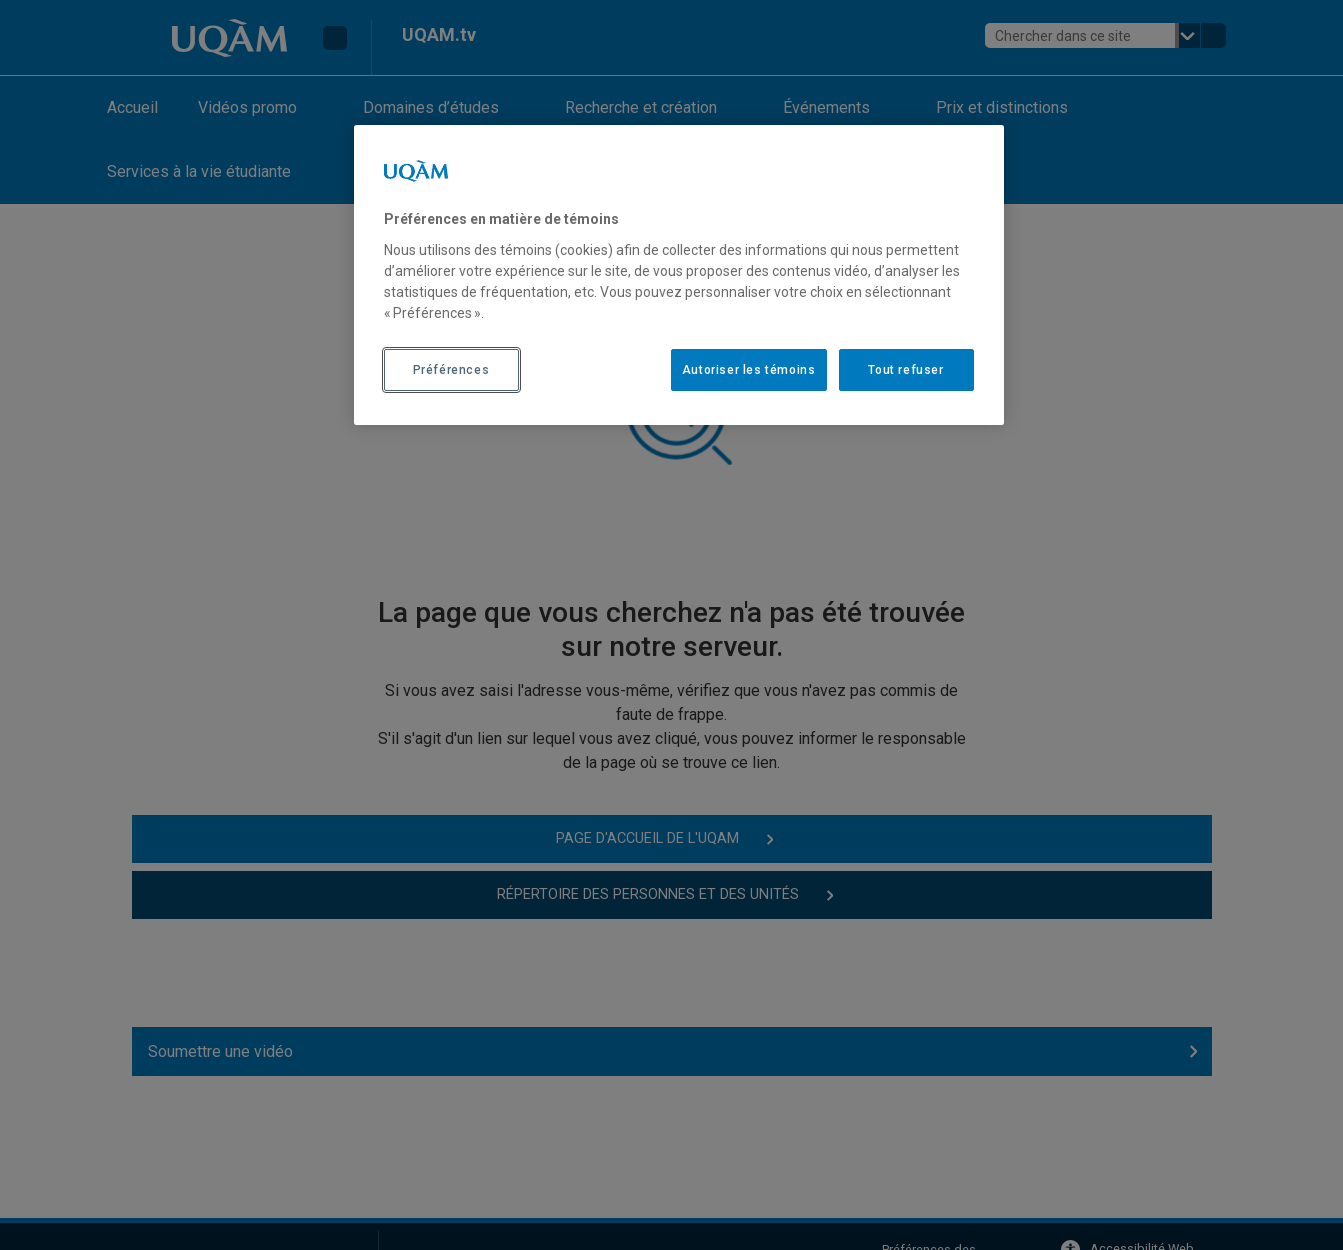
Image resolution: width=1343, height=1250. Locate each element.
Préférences (451, 370)
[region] (679, 275)
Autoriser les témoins (749, 370)
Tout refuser (905, 370)
